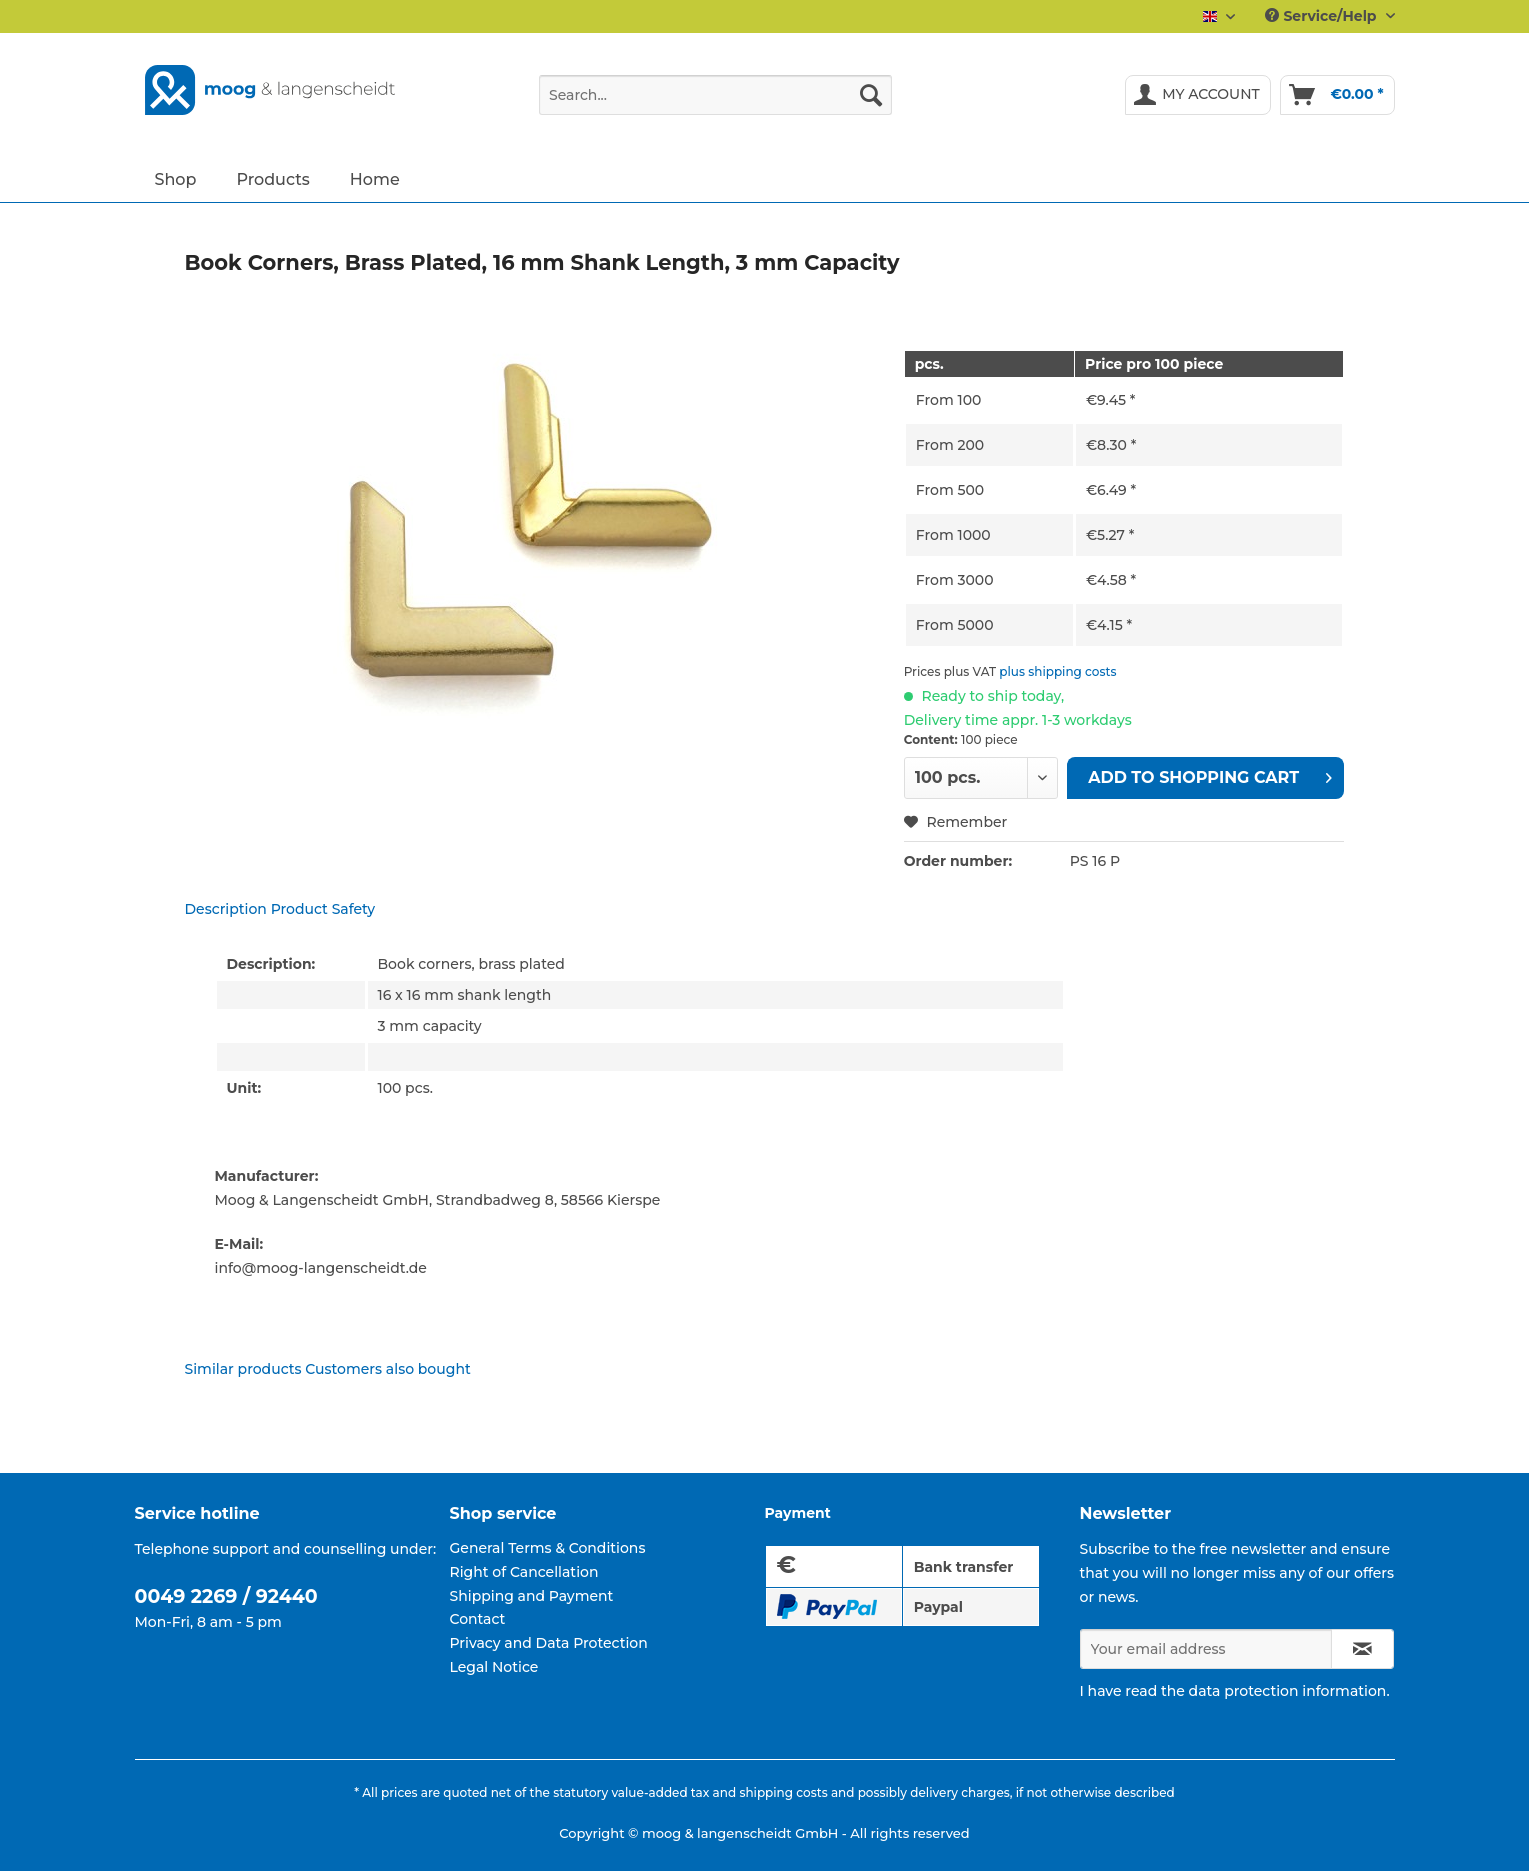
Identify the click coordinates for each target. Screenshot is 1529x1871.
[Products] (272, 178)
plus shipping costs (1057, 671)
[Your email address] (1206, 1649)
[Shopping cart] (1337, 95)
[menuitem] (715, 104)
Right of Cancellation (524, 1572)
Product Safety (323, 909)
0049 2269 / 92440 (226, 1596)
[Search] (871, 95)
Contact (478, 1619)
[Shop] (176, 178)
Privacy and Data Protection (549, 1643)
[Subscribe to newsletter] (1362, 1649)
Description (226, 909)
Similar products (243, 1369)
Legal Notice (494, 1667)
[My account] (1198, 95)
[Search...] (715, 95)
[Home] (375, 178)
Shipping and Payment (532, 1596)
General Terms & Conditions (548, 1548)
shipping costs (783, 1792)
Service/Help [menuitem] (1322, 16)
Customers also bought (387, 1369)
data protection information (1288, 1691)
